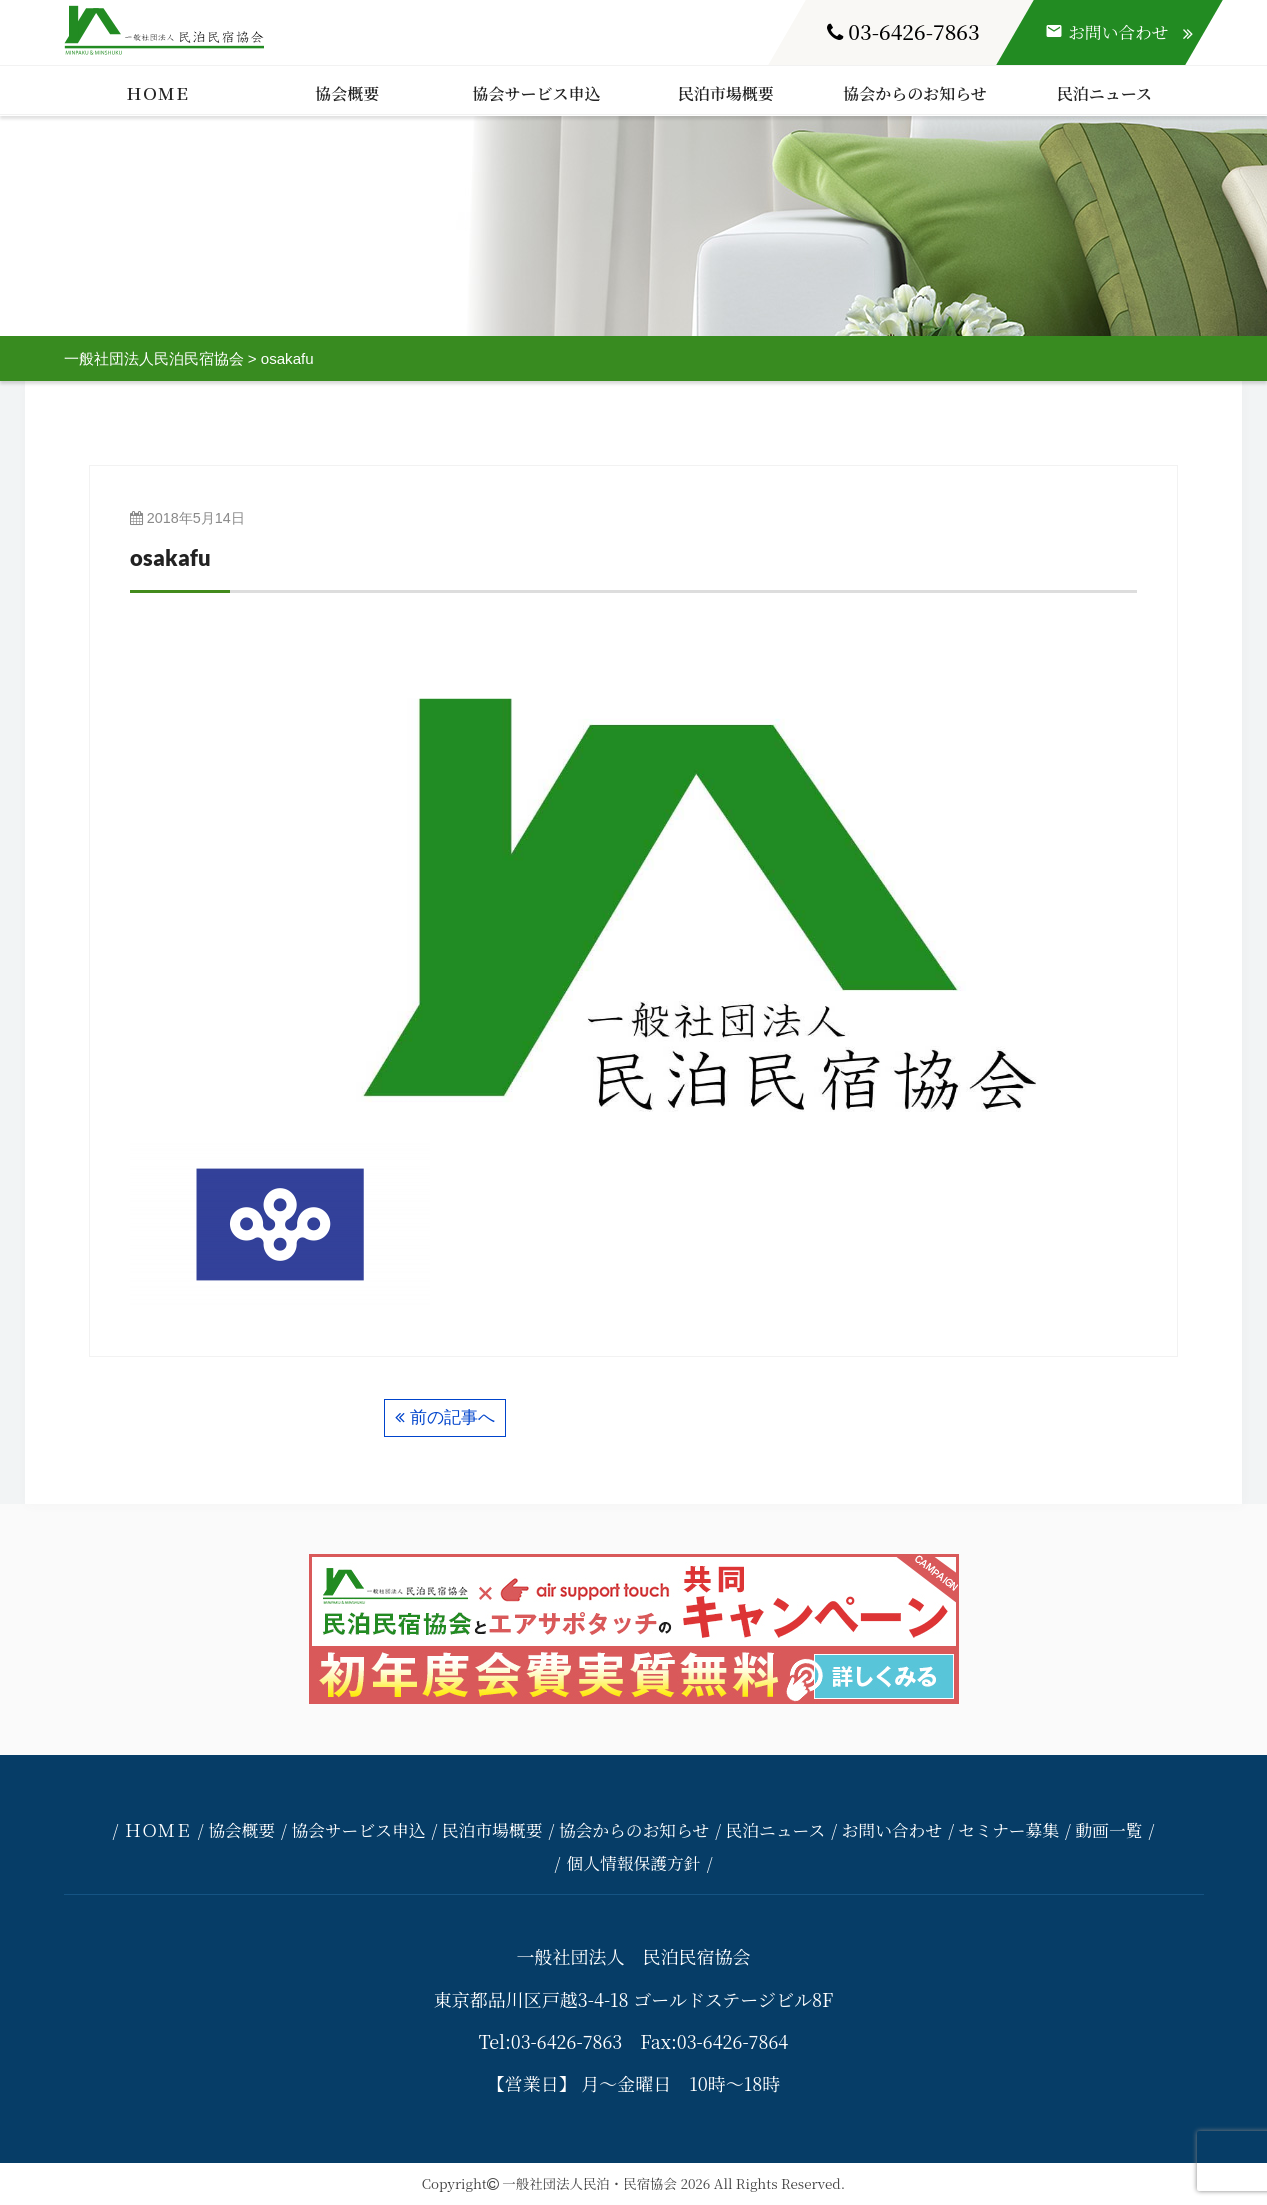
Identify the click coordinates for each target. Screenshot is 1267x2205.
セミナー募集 (1008, 1830)
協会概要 (347, 93)
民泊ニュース (1104, 93)
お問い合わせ (891, 1830)
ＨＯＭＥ (158, 93)
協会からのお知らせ (915, 93)
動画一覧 (1108, 1830)
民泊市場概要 (726, 93)
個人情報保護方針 (633, 1863)
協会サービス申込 (537, 93)
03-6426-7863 (903, 31)
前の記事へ (452, 1417)
